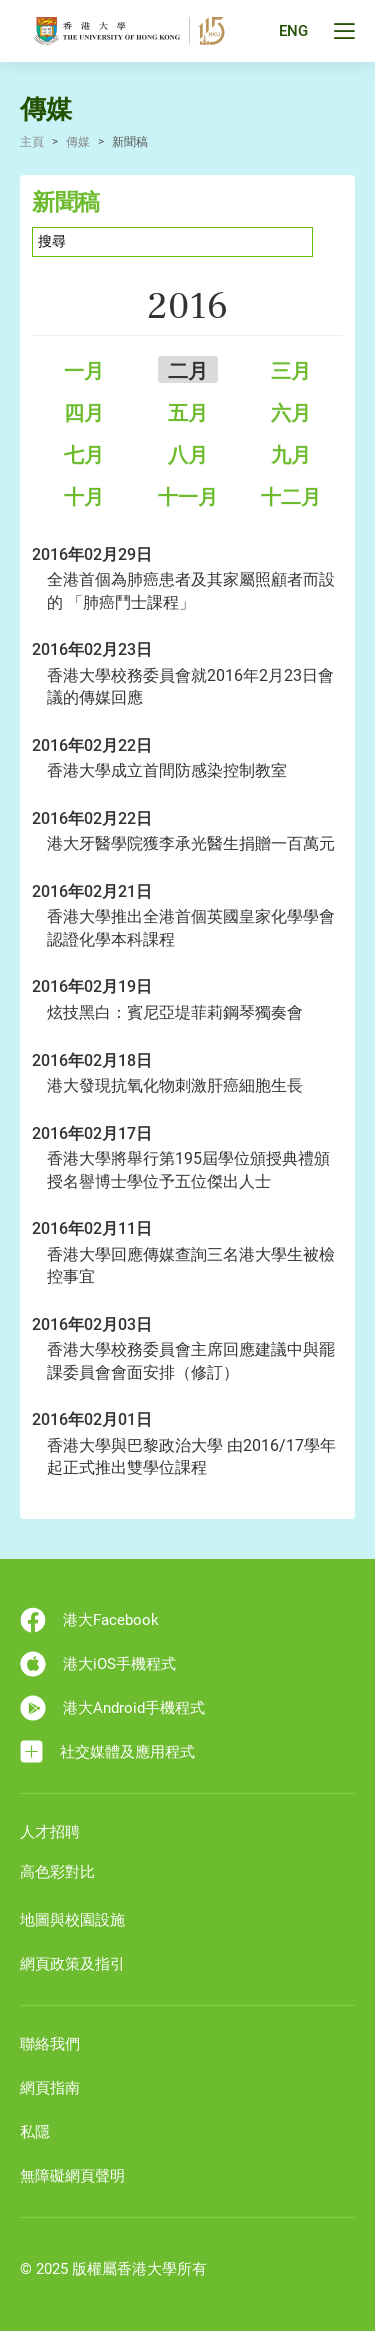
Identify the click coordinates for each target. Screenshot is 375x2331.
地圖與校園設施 (72, 1920)
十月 (84, 497)
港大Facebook (89, 1620)
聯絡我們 (50, 2044)
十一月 (188, 497)
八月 (188, 455)
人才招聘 (50, 1832)
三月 (291, 371)
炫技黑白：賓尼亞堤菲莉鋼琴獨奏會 (175, 1012)
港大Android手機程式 (112, 1708)
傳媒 (78, 142)
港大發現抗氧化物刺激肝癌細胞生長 (175, 1085)
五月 (188, 413)
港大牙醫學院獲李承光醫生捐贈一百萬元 (191, 843)
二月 (188, 371)
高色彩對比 (57, 1872)
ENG (293, 31)
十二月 (291, 497)
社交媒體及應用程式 (107, 1751)
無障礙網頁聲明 (72, 2176)
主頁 (32, 142)
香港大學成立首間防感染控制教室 (167, 770)
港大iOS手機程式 (98, 1664)
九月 (291, 455)
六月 (291, 413)
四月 (84, 413)
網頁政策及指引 (72, 1964)
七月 (84, 455)
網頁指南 (50, 2088)
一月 (84, 371)
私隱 (35, 2132)
